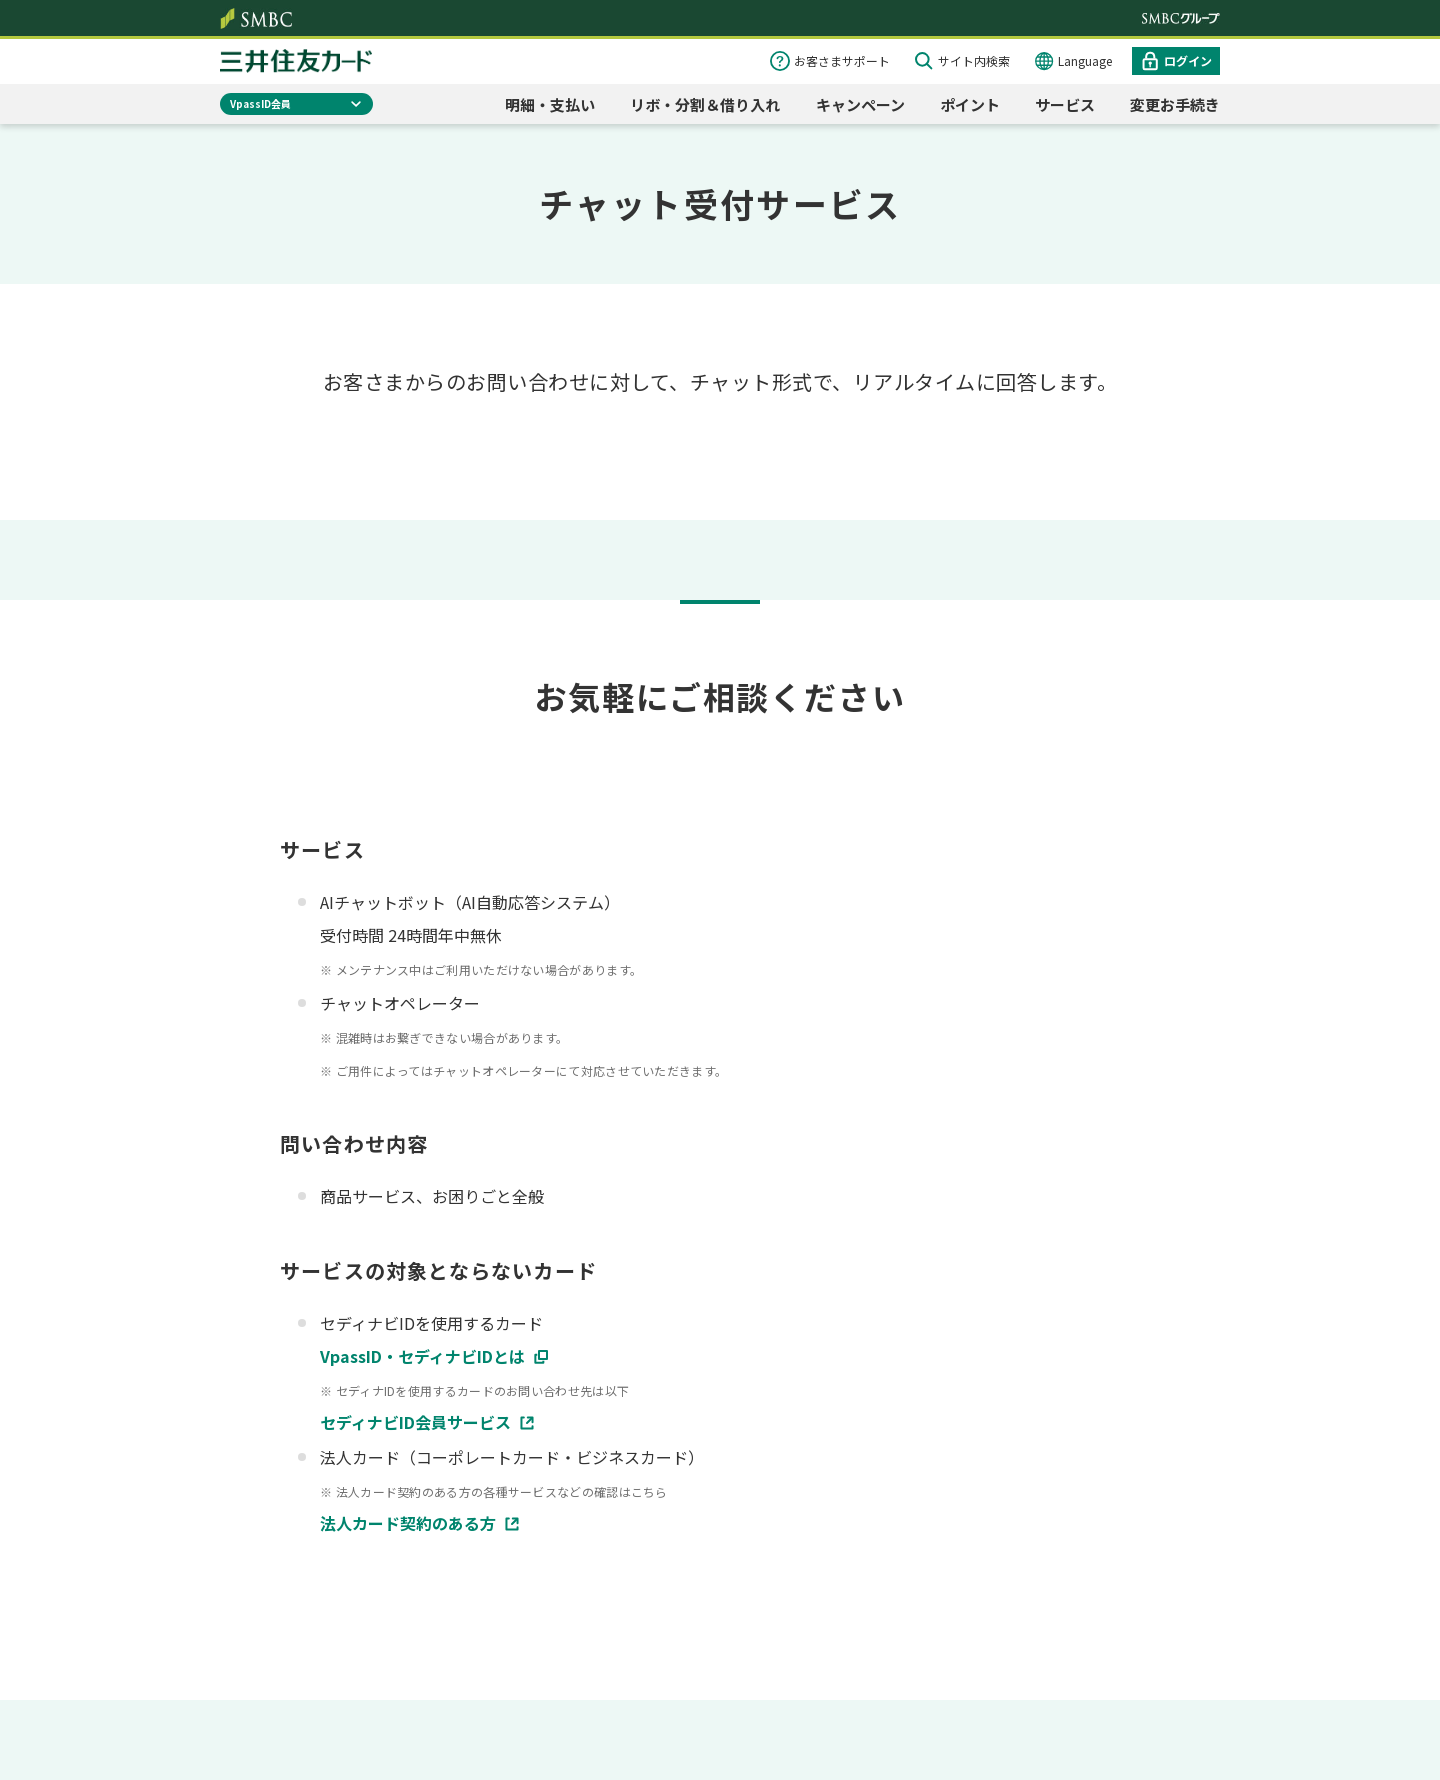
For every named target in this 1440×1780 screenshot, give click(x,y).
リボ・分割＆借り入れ (705, 104)
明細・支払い (550, 104)
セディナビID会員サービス (415, 1422)
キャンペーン (860, 104)
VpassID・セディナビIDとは (422, 1356)
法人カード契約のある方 (408, 1523)
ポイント (970, 104)
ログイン (1188, 60)
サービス (1065, 104)
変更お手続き (1175, 104)
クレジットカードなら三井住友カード (296, 61)
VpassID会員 (260, 103)
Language (1085, 60)
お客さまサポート (842, 60)
